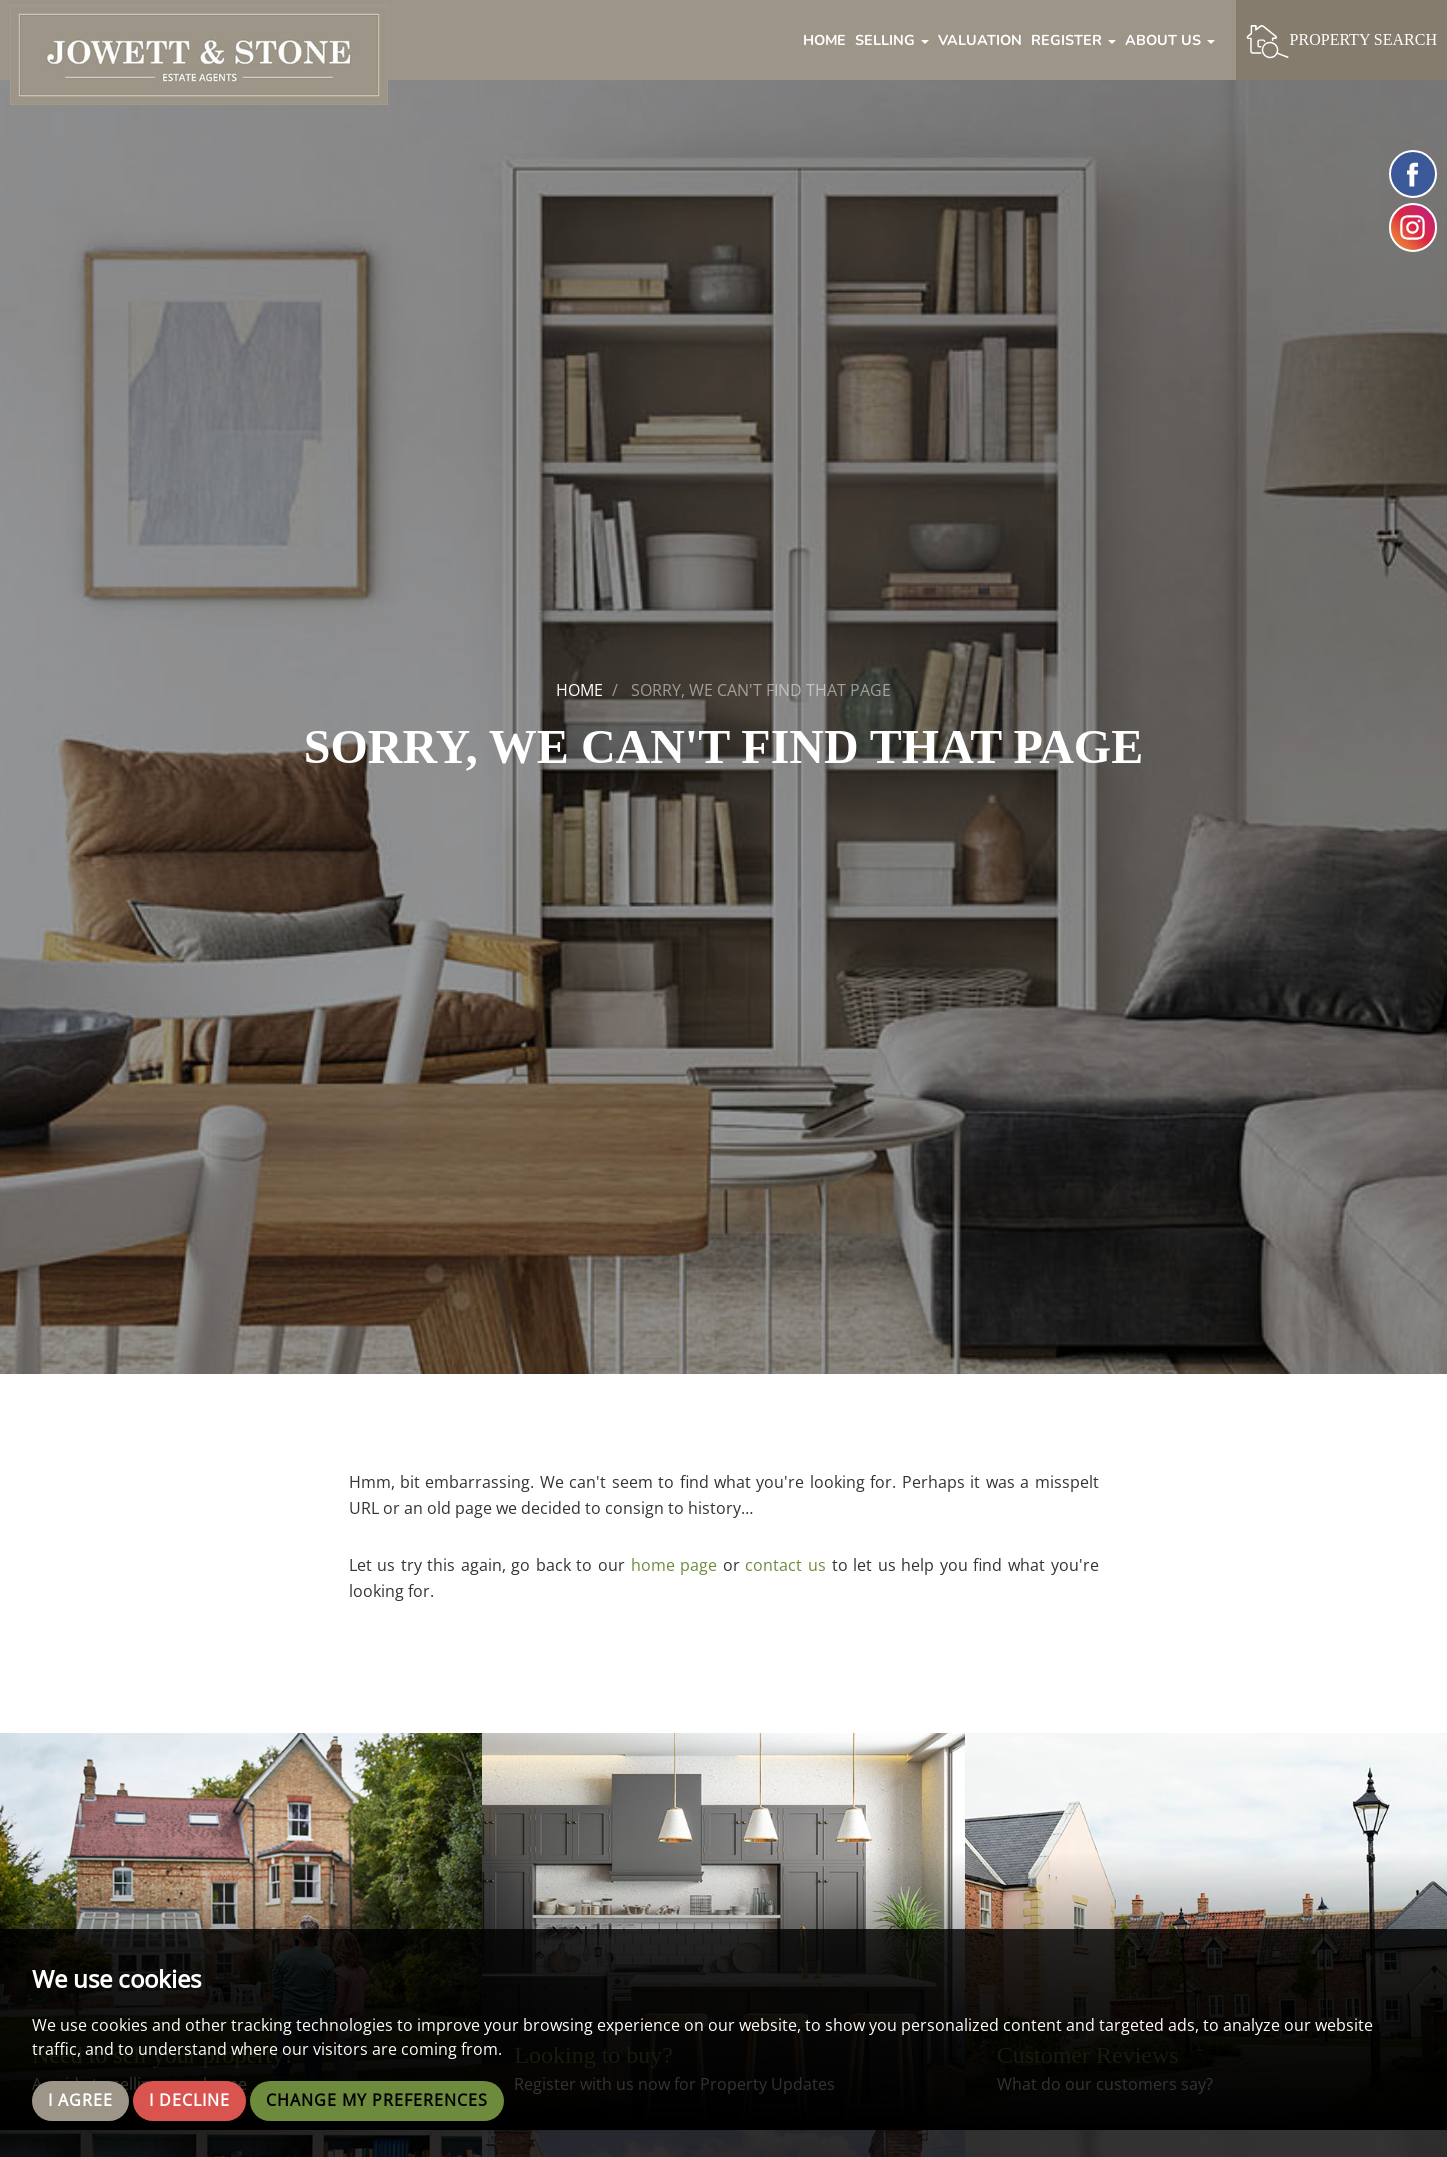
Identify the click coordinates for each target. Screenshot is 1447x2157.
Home (824, 40)
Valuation (980, 40)
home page (674, 1565)
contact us (785, 1565)
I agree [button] (80, 2101)
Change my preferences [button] (377, 2101)
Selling (892, 40)
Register (1073, 40)
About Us (1170, 40)
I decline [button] (189, 2101)
